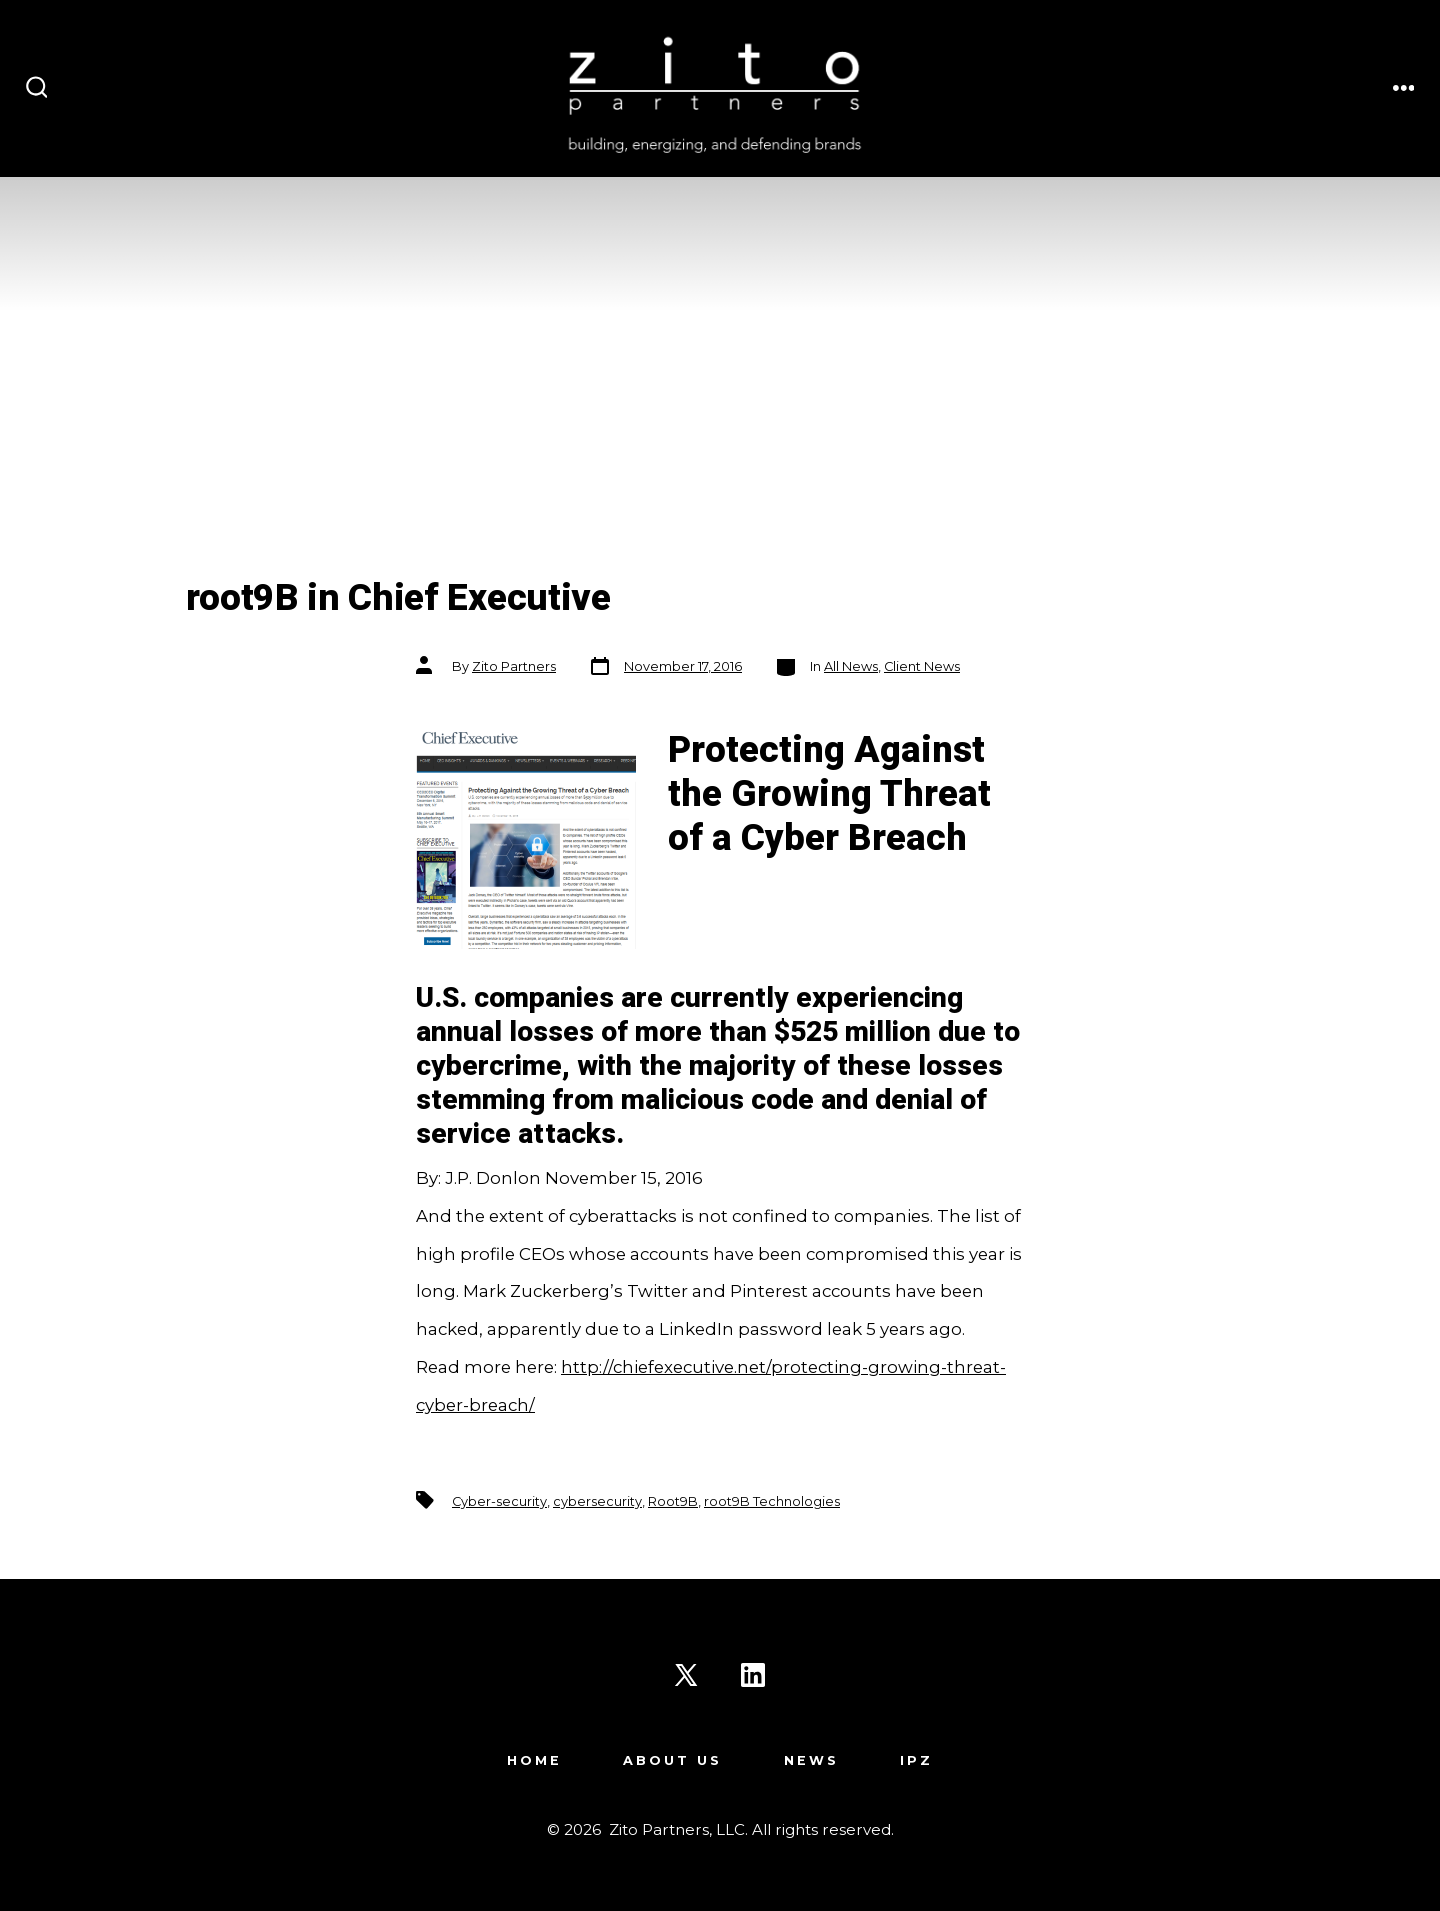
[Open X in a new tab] (686, 1675)
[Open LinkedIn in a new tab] (753, 1675)
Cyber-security (499, 1501)
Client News (922, 666)
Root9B (673, 1501)
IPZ (916, 1760)
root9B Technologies (772, 1501)
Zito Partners (514, 666)
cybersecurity (597, 1501)
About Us (672, 1760)
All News (851, 666)
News (811, 1760)
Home (534, 1760)
